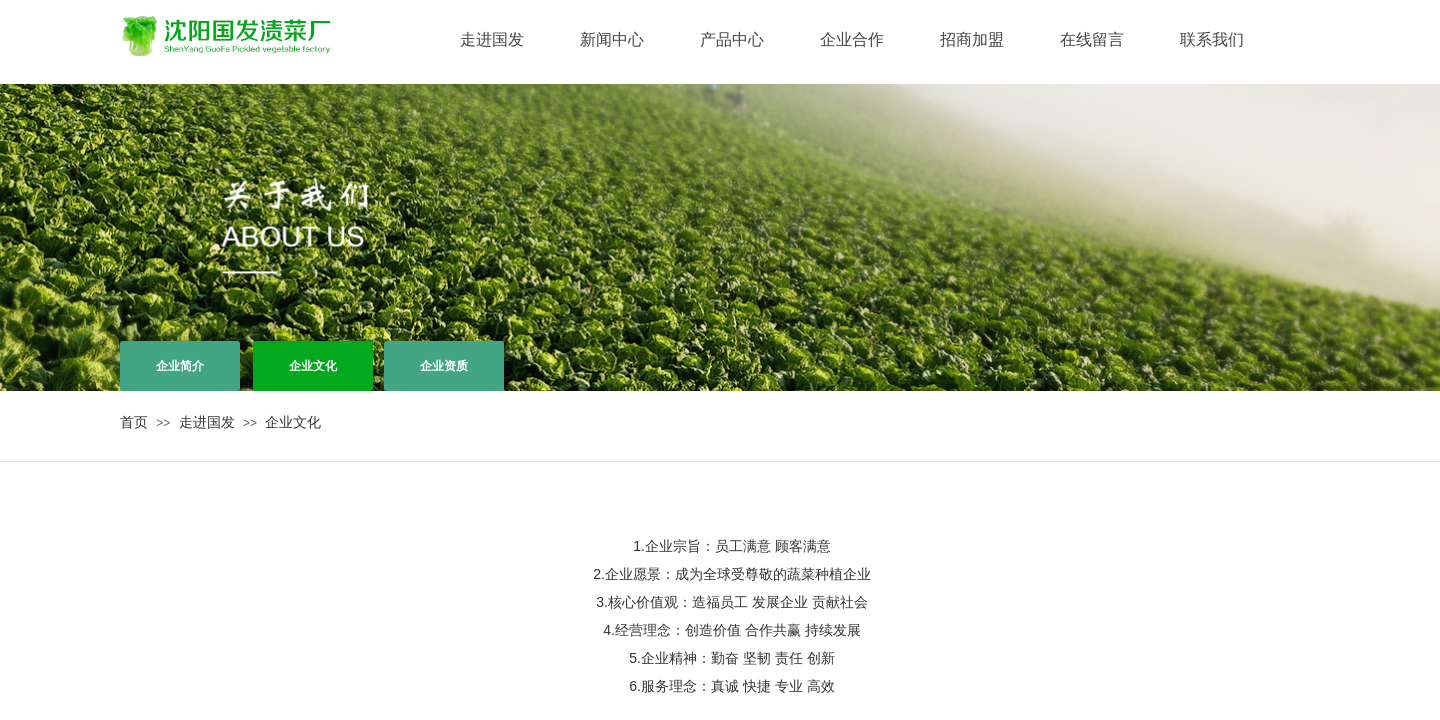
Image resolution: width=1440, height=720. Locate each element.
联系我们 (1212, 39)
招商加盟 (972, 39)
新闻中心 (612, 39)
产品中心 (732, 39)
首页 (134, 422)
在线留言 (1092, 39)
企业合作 (852, 39)
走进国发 (492, 39)
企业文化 (293, 422)
